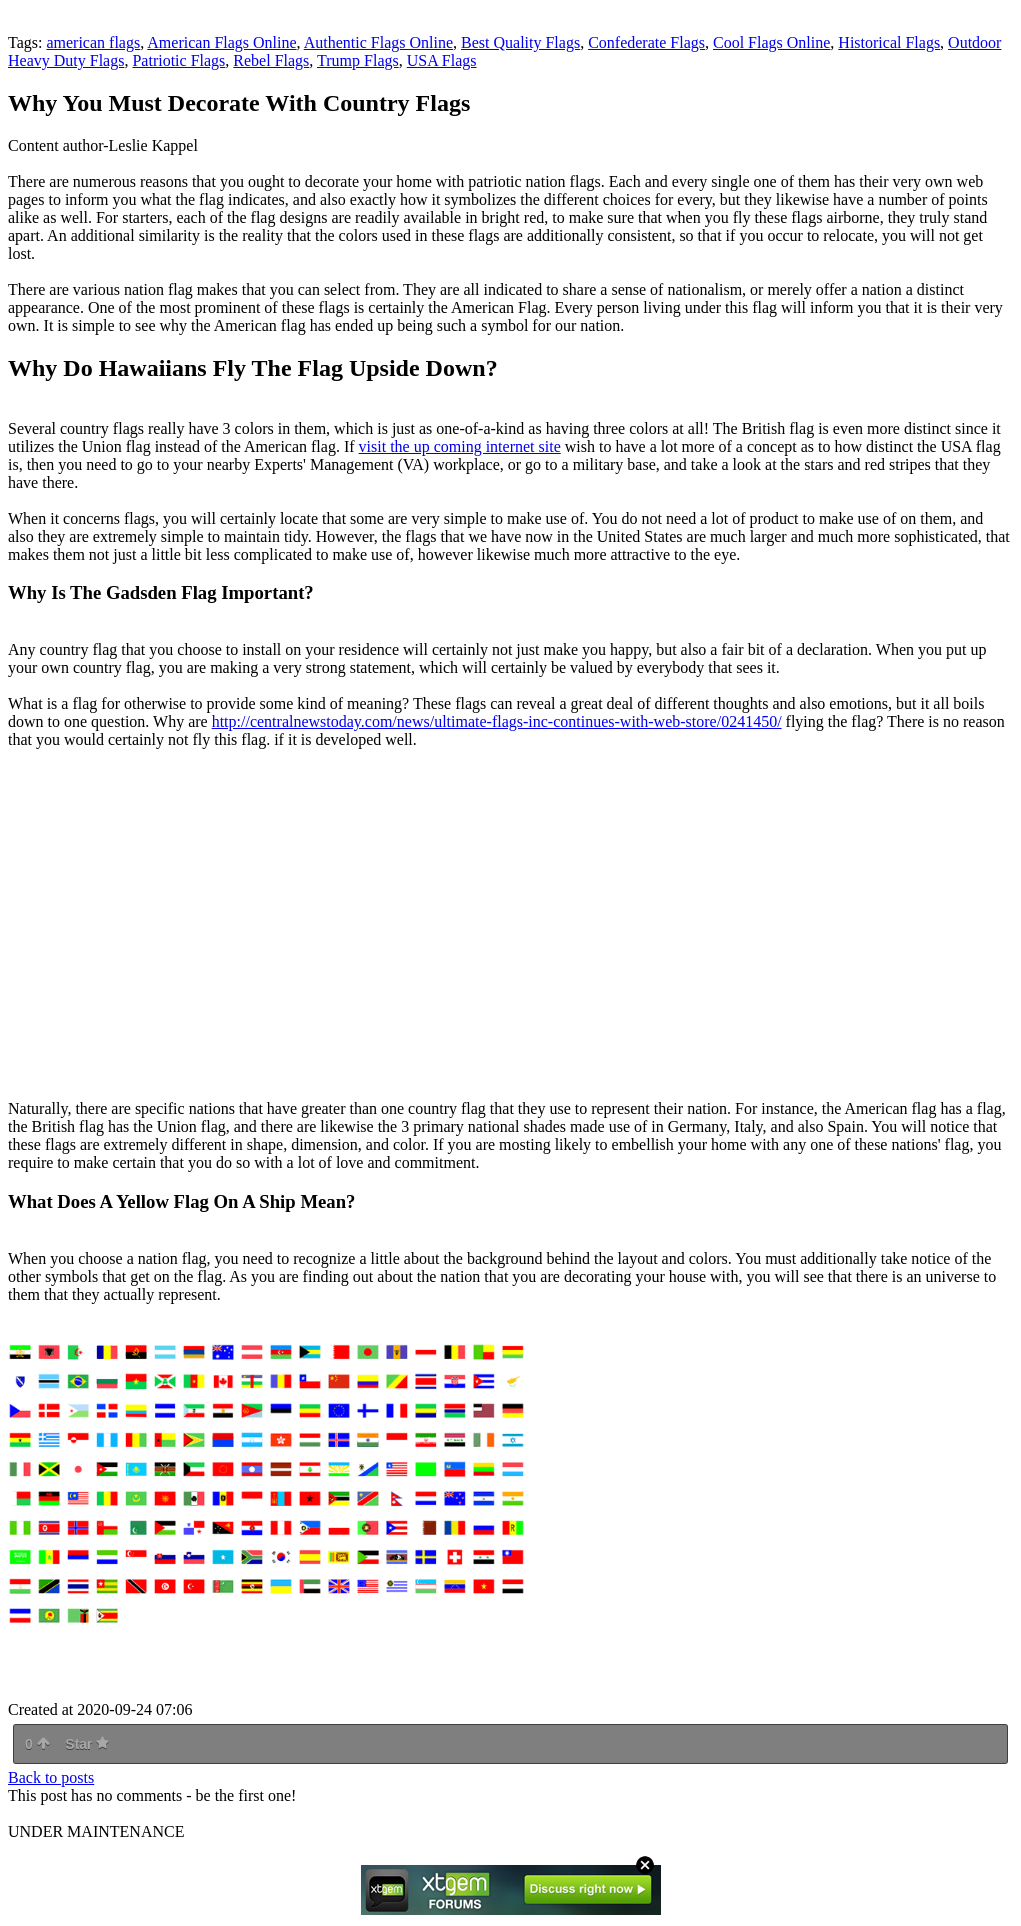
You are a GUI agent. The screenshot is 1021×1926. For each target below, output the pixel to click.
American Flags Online (221, 42)
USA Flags (442, 60)
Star (87, 1744)
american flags (93, 42)
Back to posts (51, 1777)
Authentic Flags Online (378, 42)
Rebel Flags (271, 60)
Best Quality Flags (520, 42)
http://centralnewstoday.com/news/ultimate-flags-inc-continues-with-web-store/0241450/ (497, 721)
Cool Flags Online (771, 42)
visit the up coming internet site (460, 446)
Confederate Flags (646, 42)
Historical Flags (889, 42)
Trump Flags (358, 60)
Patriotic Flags (178, 60)
